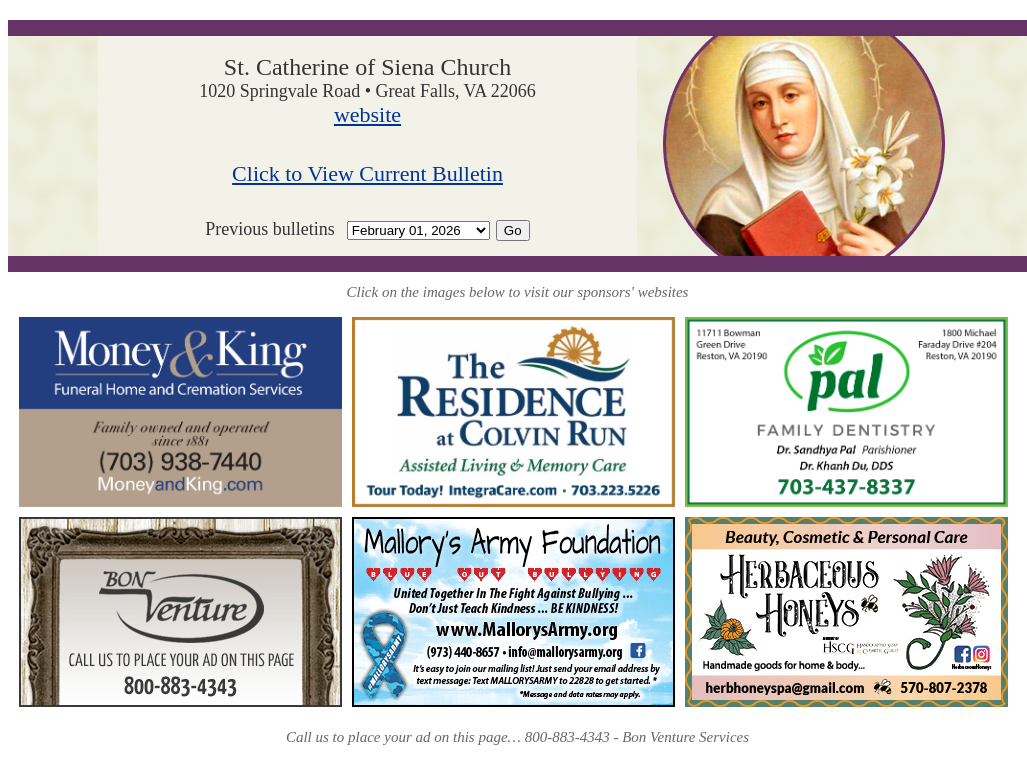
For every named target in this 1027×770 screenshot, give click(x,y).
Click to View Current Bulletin (367, 173)
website (367, 114)
